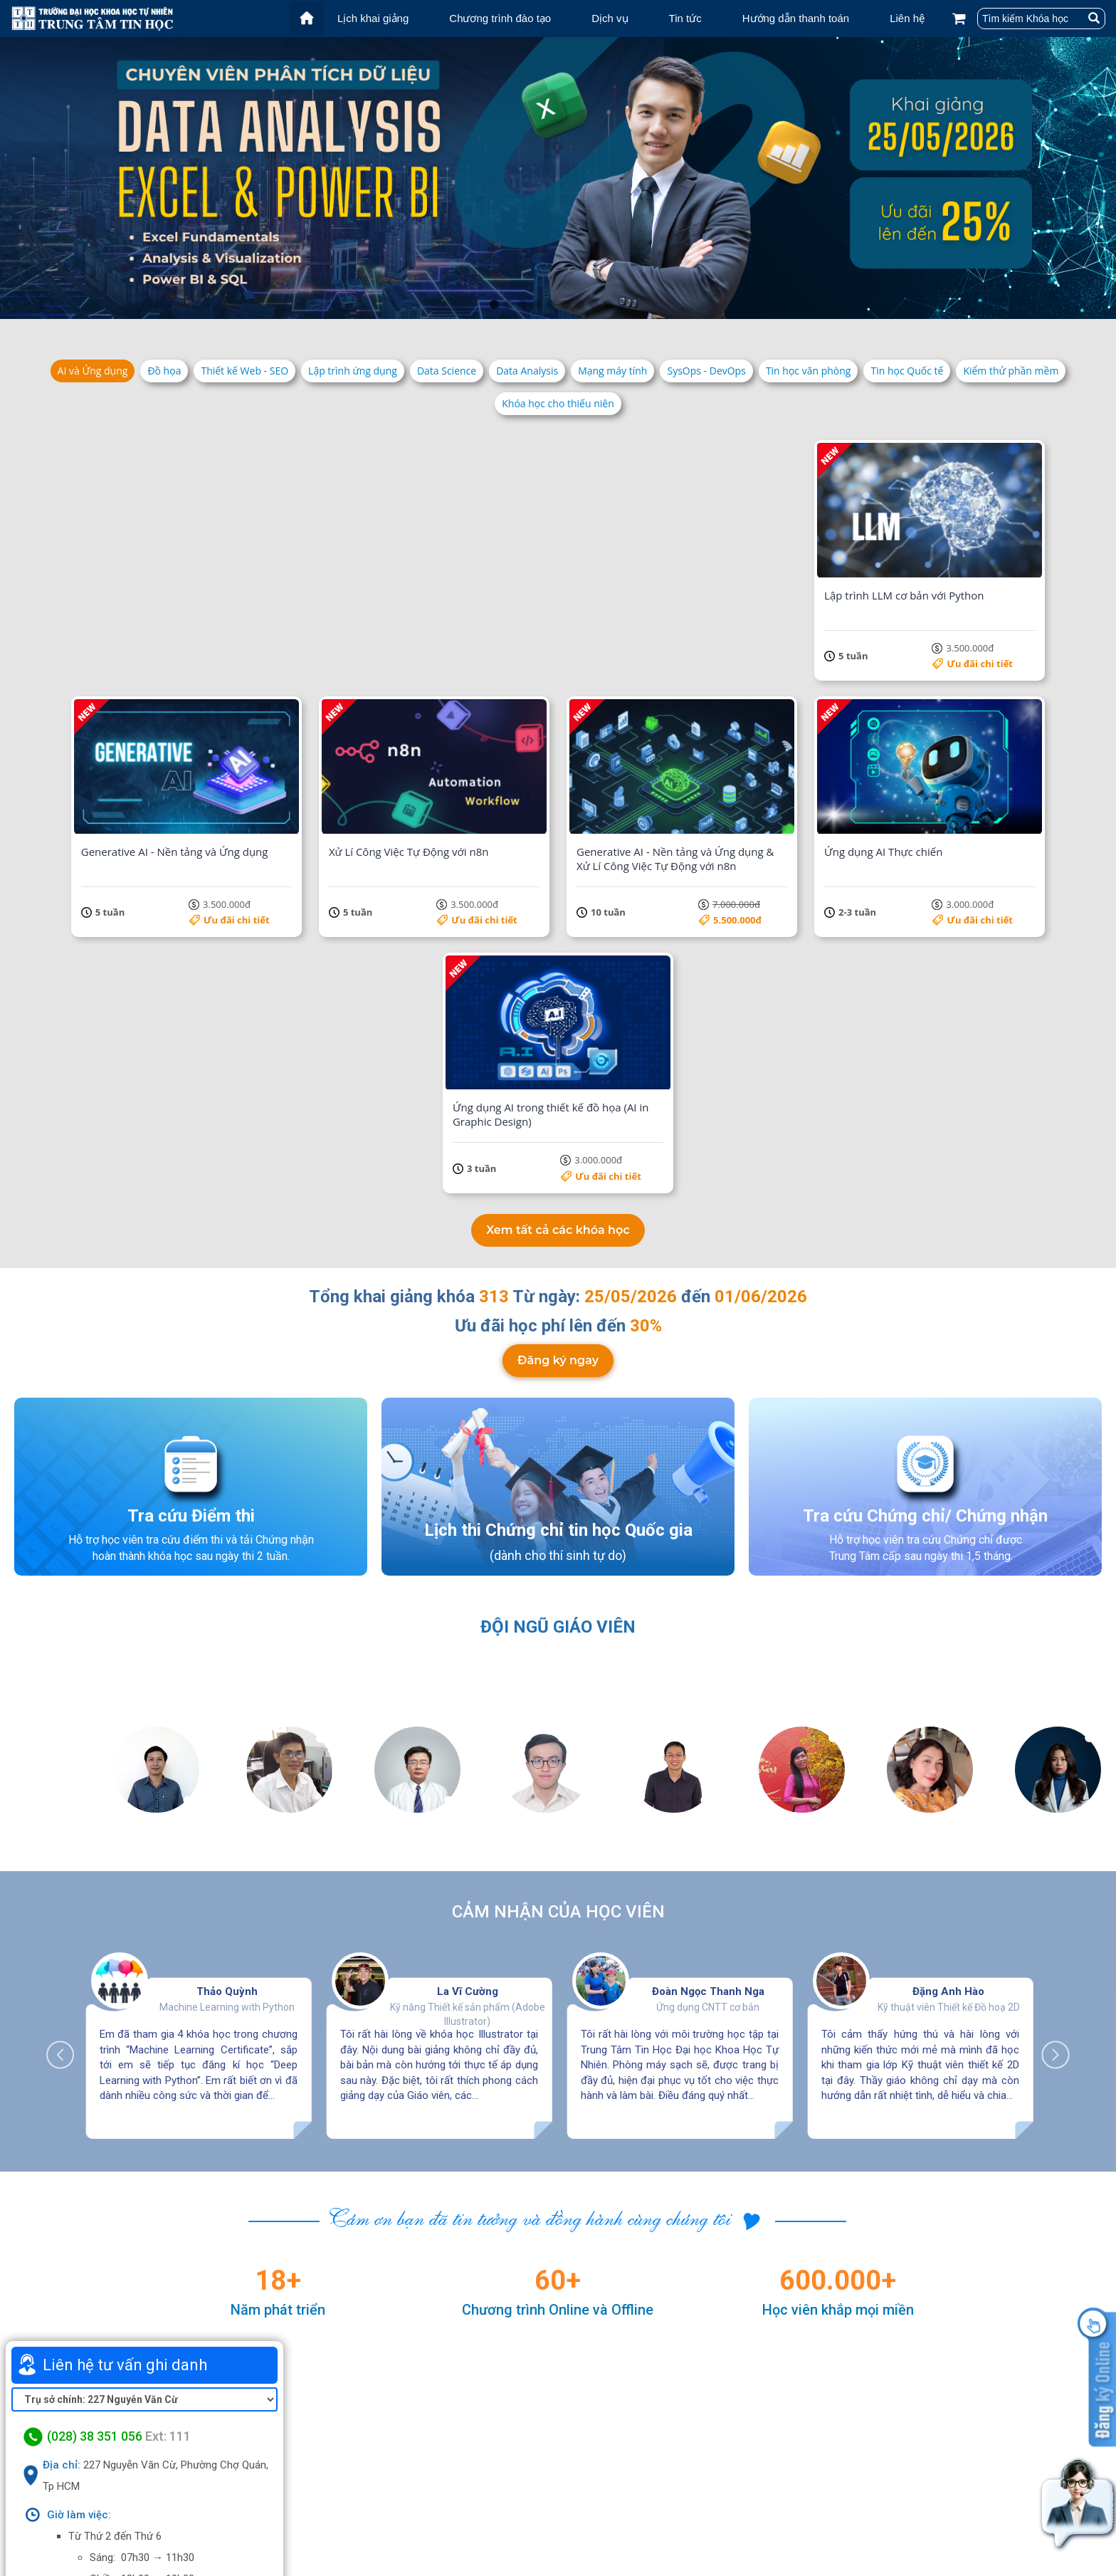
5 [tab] (551, 305)
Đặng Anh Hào (948, 1676)
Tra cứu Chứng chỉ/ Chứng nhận (925, 1212)
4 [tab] (537, 305)
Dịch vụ (609, 18)
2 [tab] (508, 305)
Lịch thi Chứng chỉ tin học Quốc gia (558, 1227)
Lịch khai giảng (373, 18)
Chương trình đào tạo (500, 18)
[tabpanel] (558, 178)
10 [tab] (622, 305)
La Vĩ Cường (467, 1676)
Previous (67, 1732)
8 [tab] (593, 305)
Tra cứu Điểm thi (191, 1212)
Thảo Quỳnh (227, 1676)
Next (1048, 1732)
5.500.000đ (514, 861)
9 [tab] (608, 305)
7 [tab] (579, 305)
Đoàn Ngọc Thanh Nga (708, 1676)
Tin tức (685, 18)
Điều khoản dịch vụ (835, 2497)
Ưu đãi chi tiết (212, 635)
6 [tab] (565, 305)
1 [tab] (494, 305)
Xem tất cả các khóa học (557, 914)
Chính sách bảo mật (838, 2515)
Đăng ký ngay (558, 1070)
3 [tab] (522, 305)
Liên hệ (907, 18)
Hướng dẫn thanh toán (795, 18)
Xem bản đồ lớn (144, 2351)
